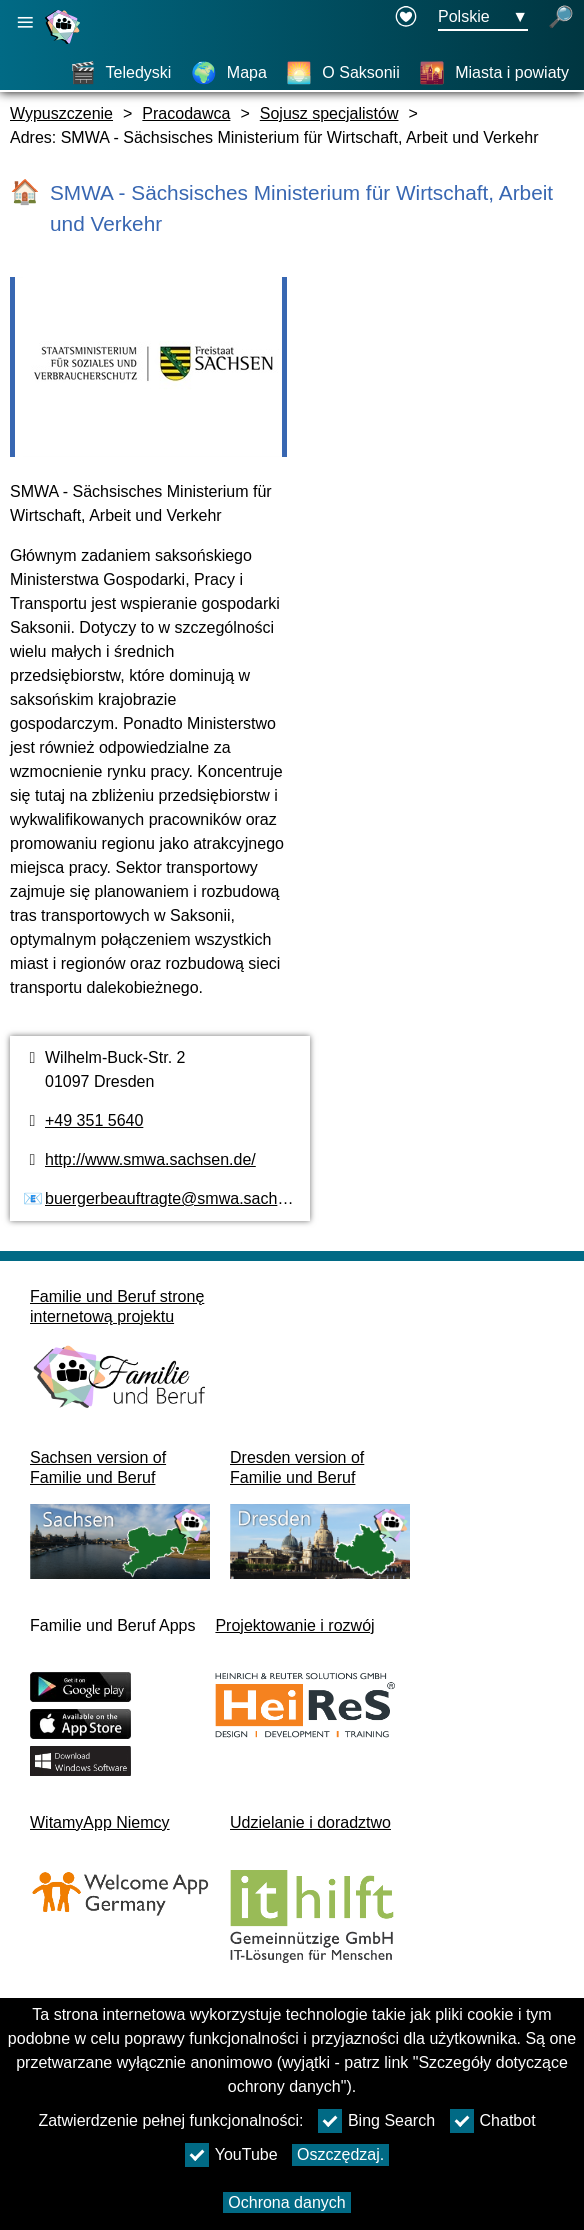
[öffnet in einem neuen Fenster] (406, 18)
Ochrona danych (286, 2202)
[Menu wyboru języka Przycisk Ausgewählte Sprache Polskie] (483, 18)
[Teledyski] (121, 73)
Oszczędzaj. (340, 2154)
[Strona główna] (65, 43)
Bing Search (376, 2121)
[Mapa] (229, 73)
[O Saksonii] (342, 73)
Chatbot (493, 2121)
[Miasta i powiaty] (494, 73)
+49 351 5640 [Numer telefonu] (94, 1120)
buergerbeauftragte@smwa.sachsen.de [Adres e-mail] (185, 1198)
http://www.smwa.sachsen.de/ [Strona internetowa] (150, 1159)
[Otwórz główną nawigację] (25, 22)
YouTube (231, 2155)
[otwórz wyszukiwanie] (561, 18)
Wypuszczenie (61, 113)
